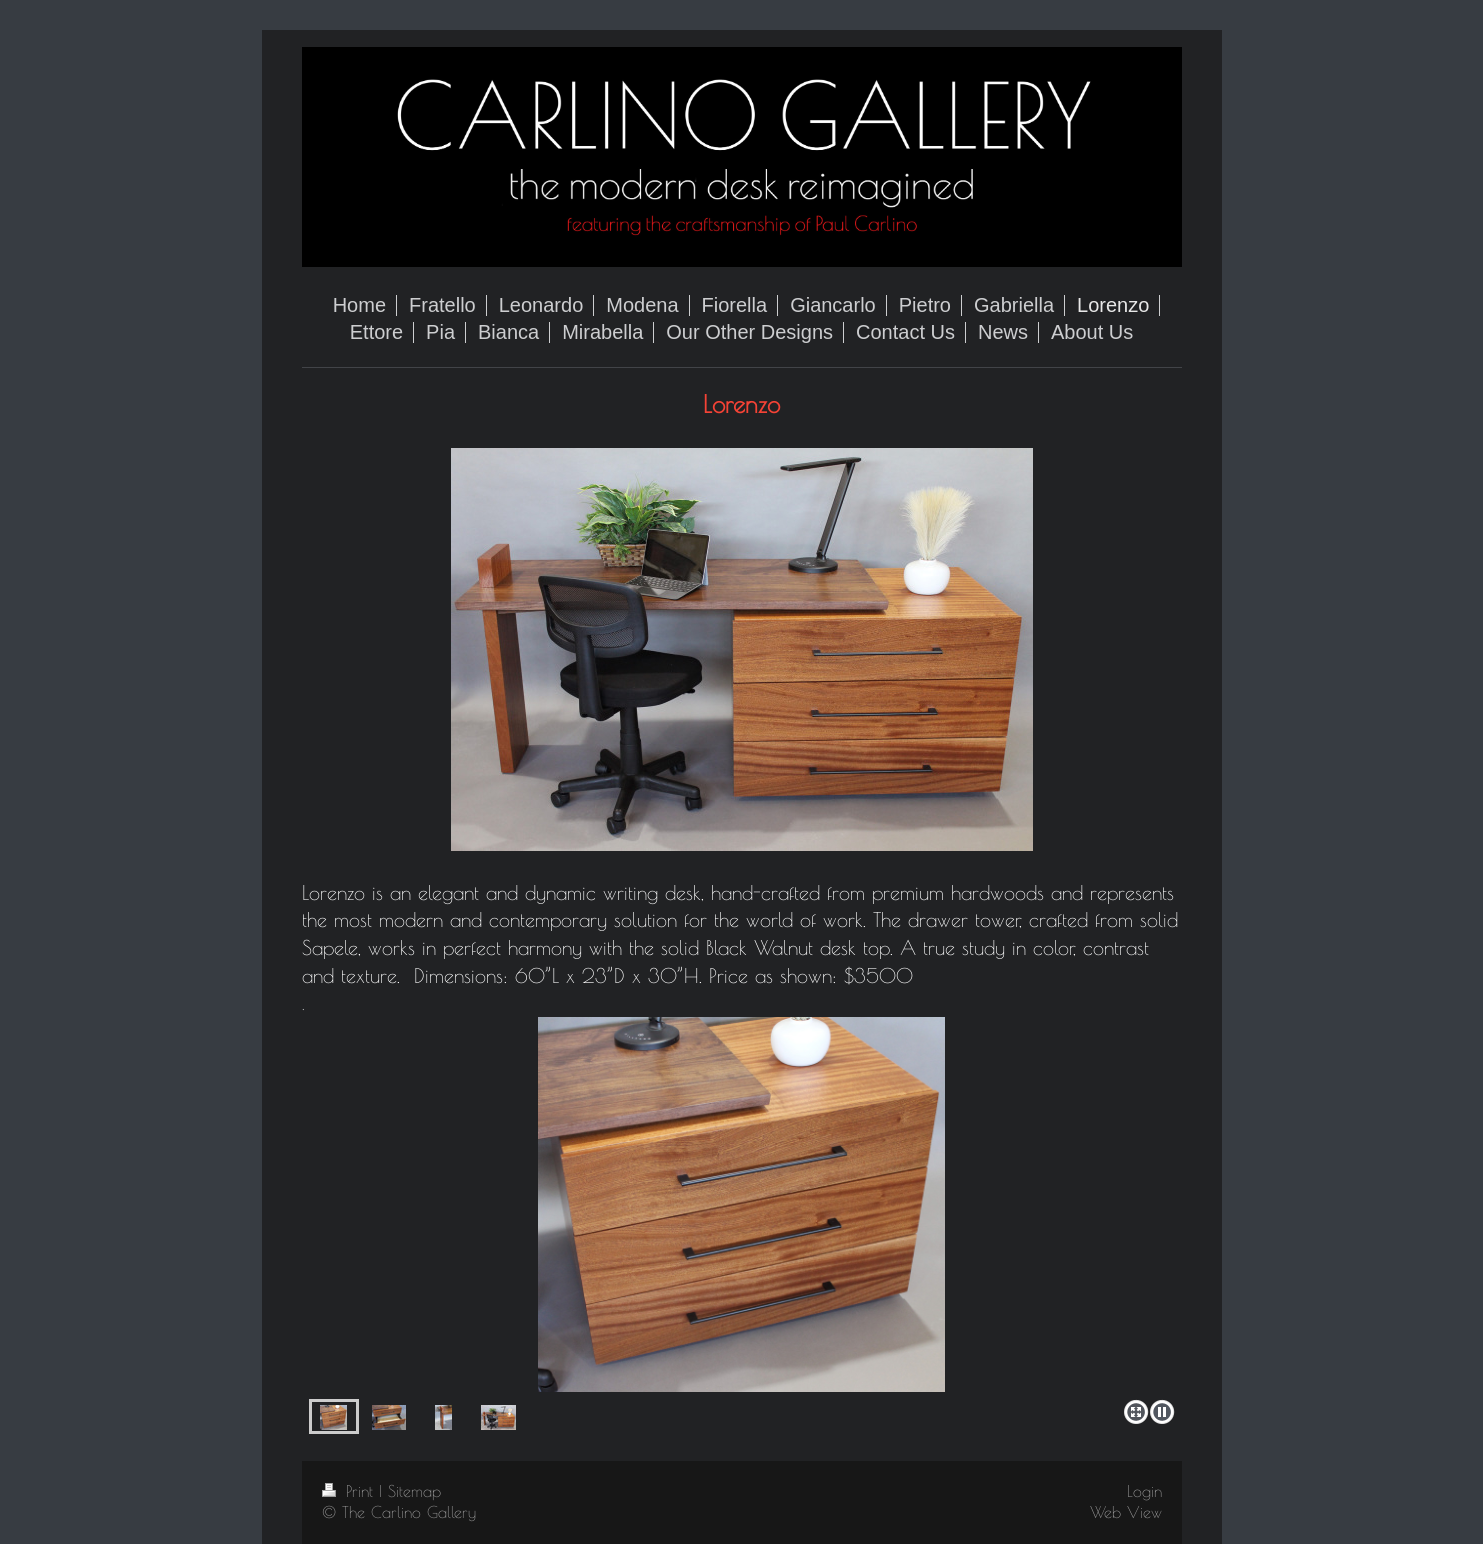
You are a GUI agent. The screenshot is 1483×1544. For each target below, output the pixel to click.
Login (1144, 1491)
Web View (1126, 1512)
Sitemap (414, 1491)
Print (350, 1491)
